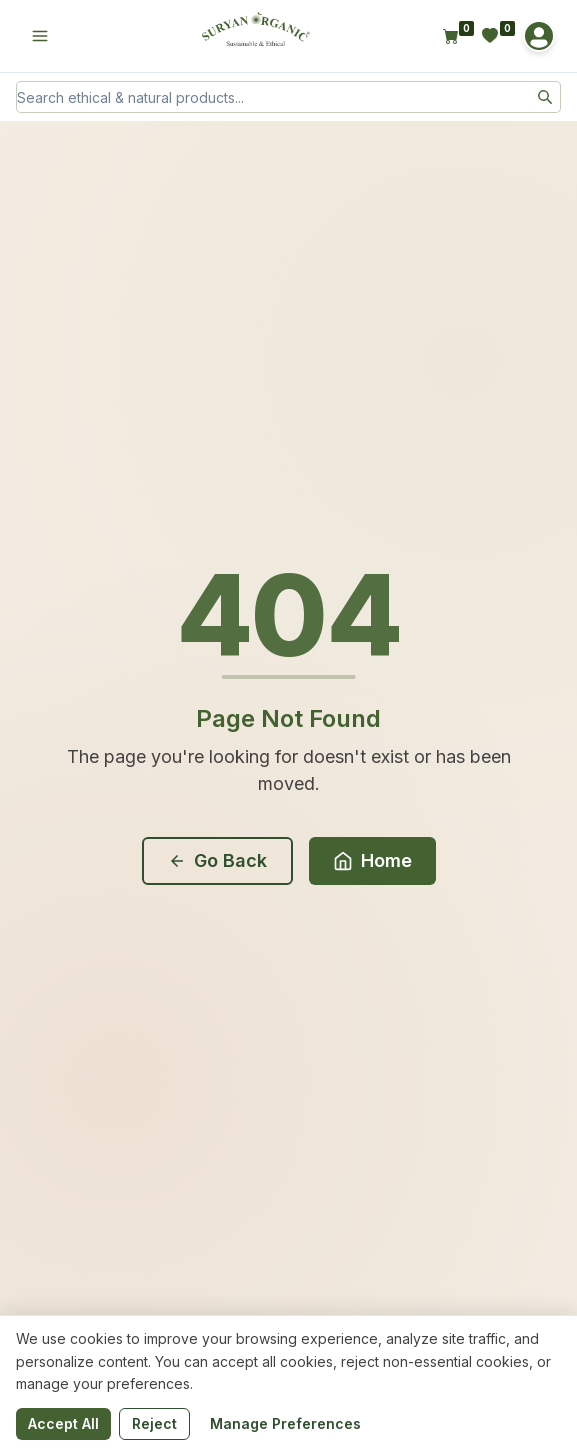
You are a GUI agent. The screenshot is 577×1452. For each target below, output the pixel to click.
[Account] (539, 36)
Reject (154, 1423)
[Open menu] (40, 36)
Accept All (63, 1423)
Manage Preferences (285, 1423)
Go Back (217, 860)
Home (372, 860)
